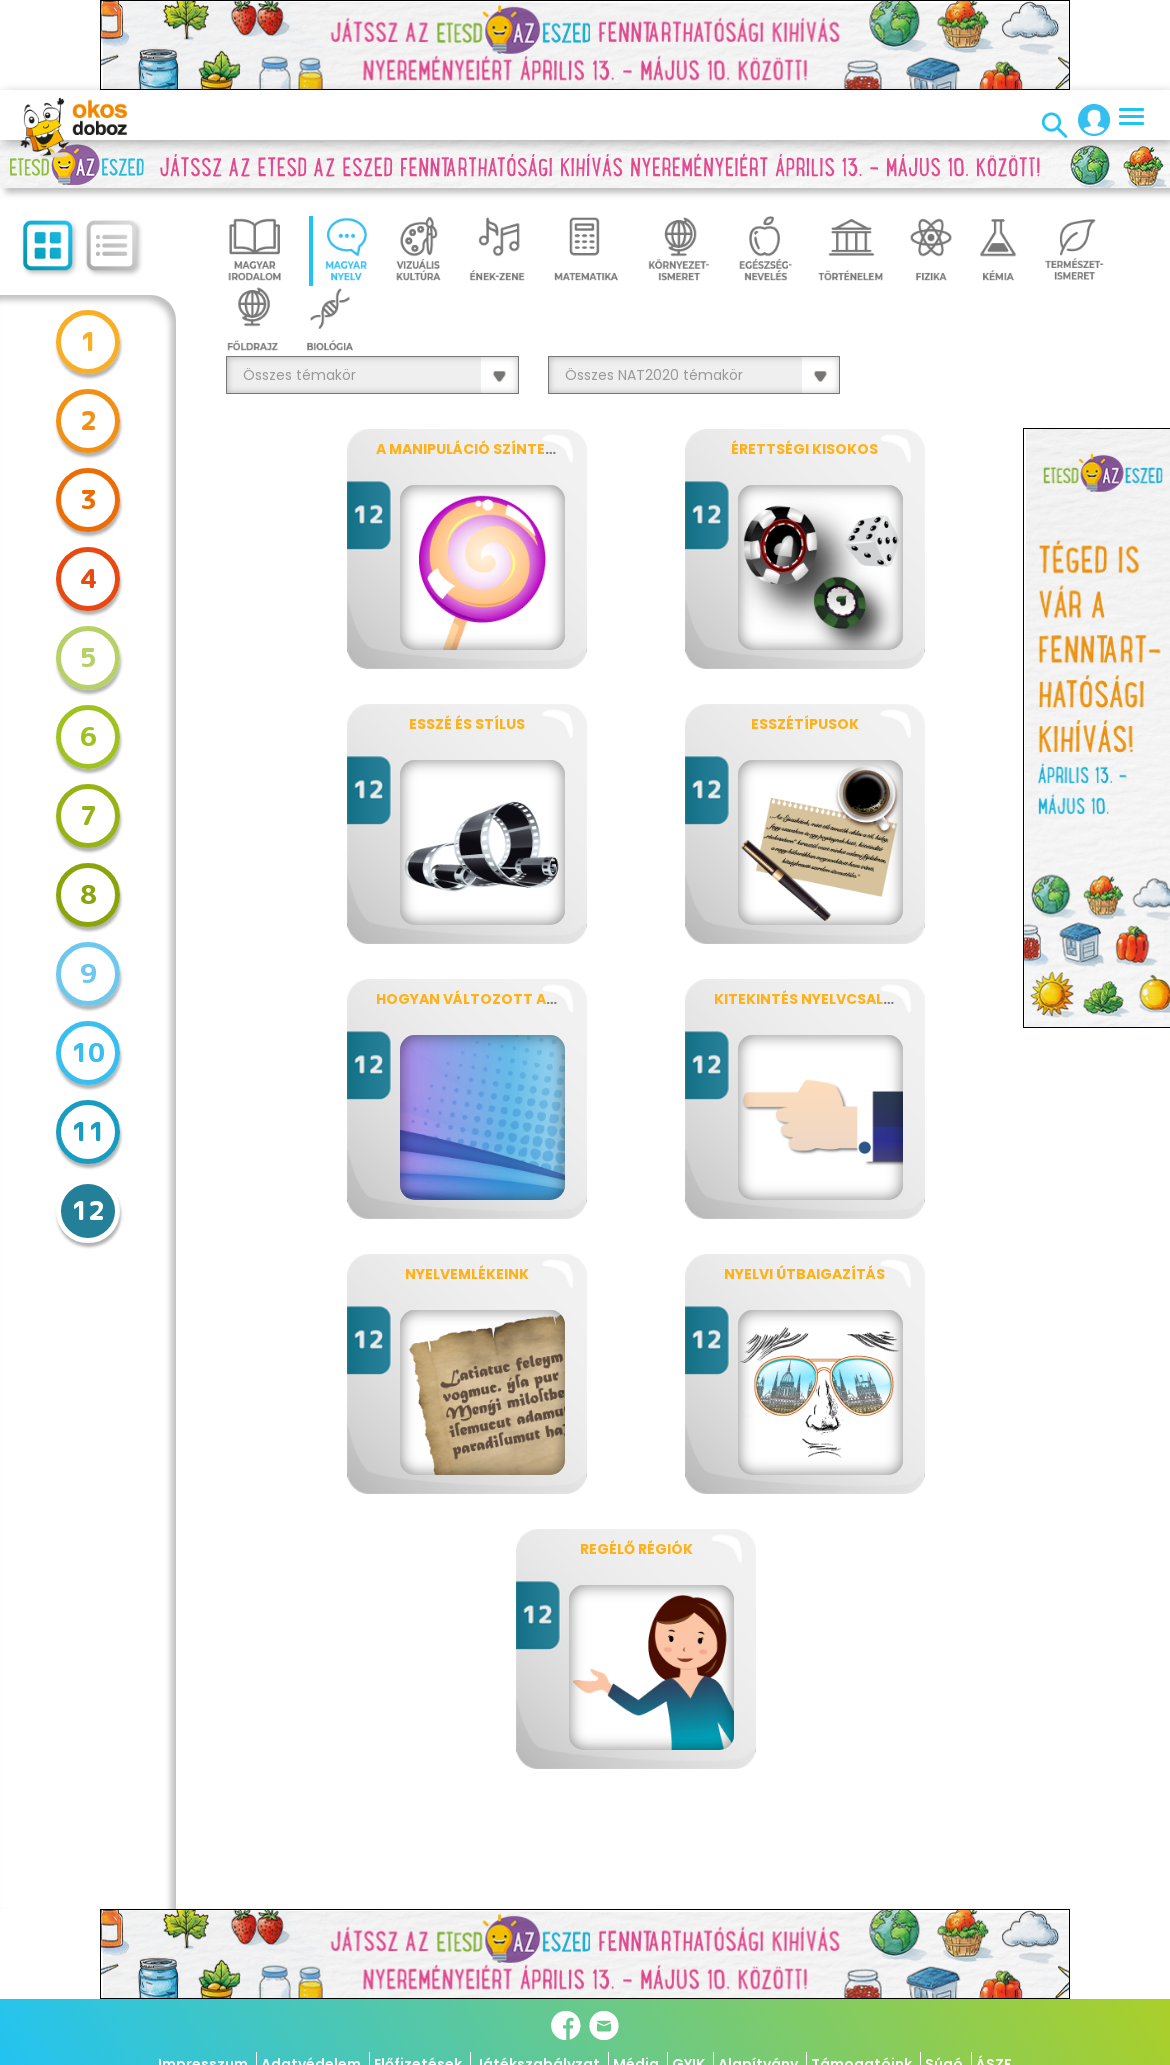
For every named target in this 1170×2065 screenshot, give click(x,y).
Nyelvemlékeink (467, 1274)
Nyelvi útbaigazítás (804, 1274)
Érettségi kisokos (804, 449)
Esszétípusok (805, 724)
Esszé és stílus (467, 724)
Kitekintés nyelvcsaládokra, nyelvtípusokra (897, 999)
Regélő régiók (636, 1549)
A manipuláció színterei (471, 449)
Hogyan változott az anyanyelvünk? (529, 999)
